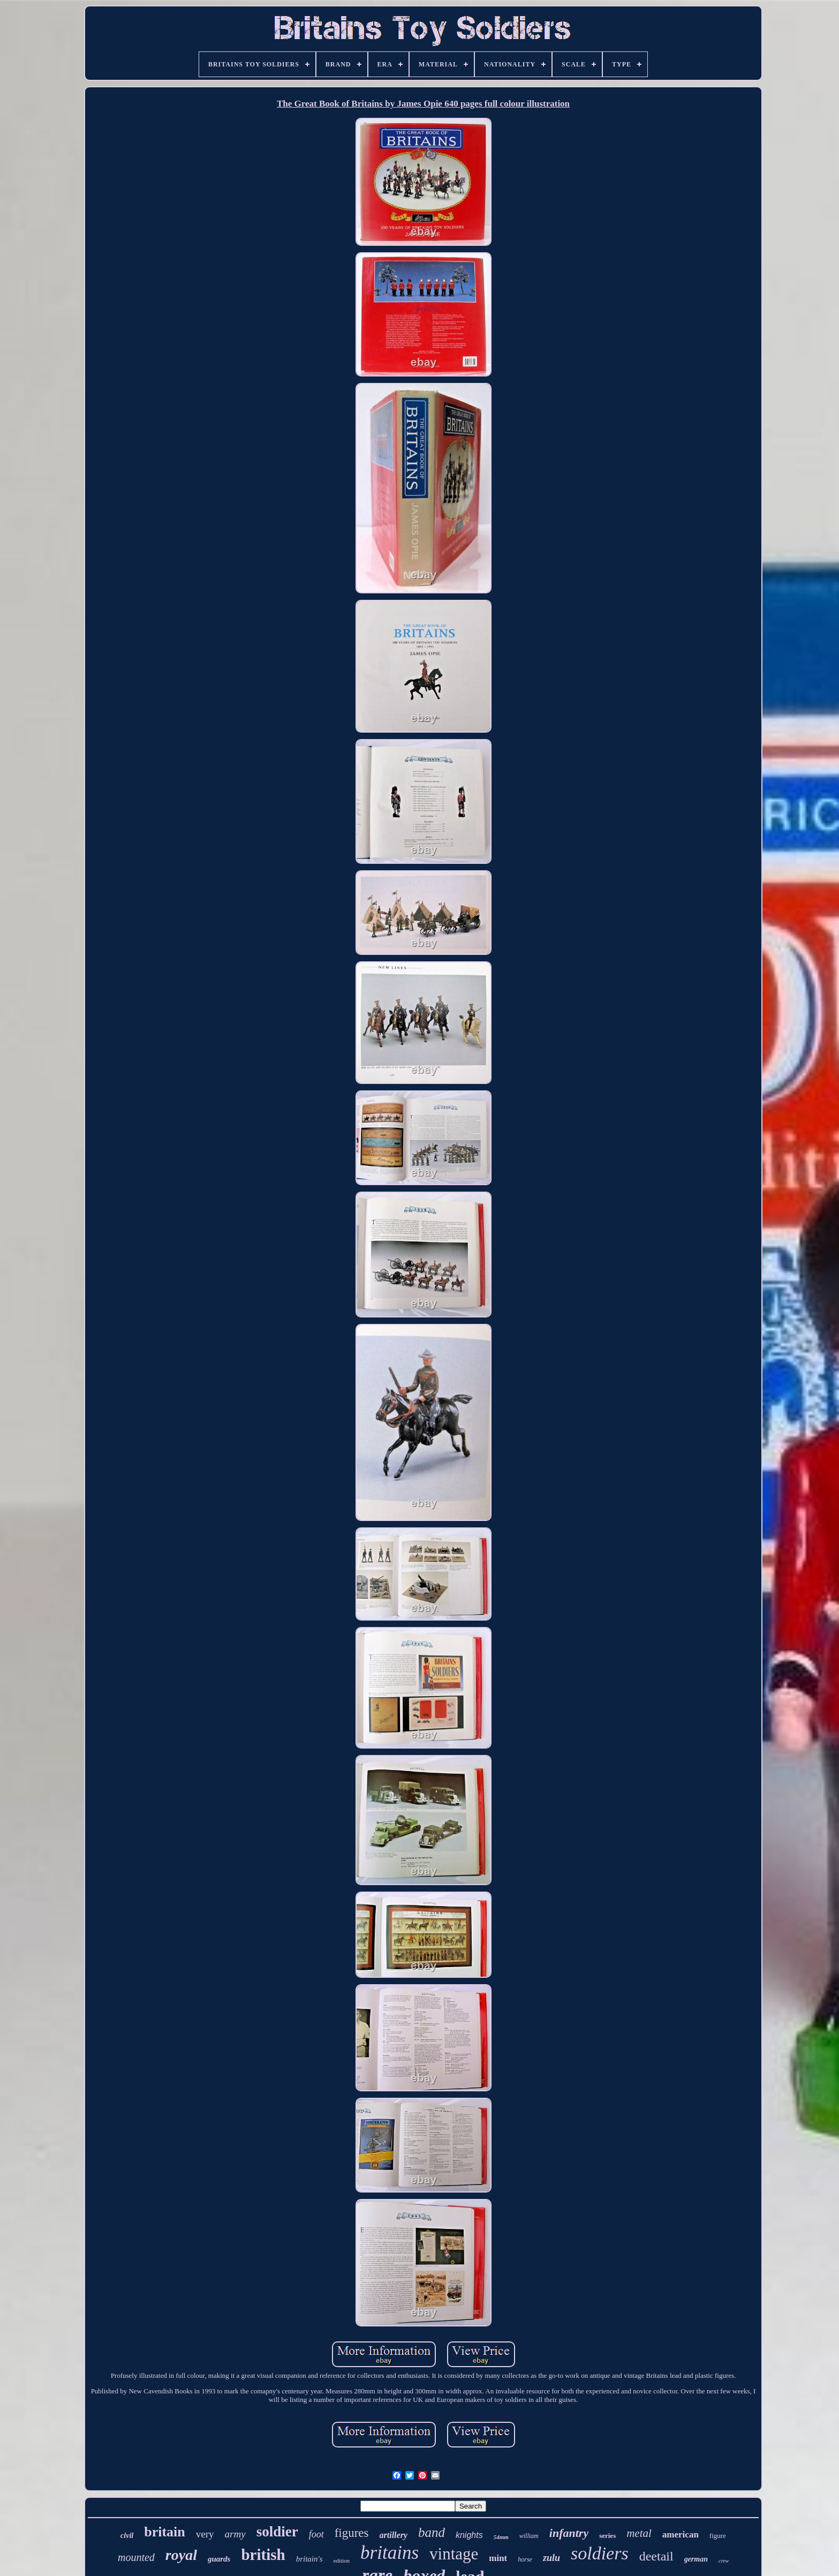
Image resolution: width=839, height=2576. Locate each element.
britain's (309, 2559)
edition (342, 2560)
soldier (277, 2532)
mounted (136, 2557)
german (696, 2559)
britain (164, 2532)
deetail (656, 2556)
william (529, 2536)
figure (717, 2536)
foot (316, 2534)
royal (181, 2555)
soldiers (600, 2553)
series (607, 2536)
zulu (551, 2557)
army (235, 2534)
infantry (568, 2533)
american (680, 2534)
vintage (453, 2553)
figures (352, 2533)
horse (525, 2559)
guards (219, 2559)
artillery (393, 2535)
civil (126, 2536)
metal (639, 2533)
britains (389, 2552)
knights (469, 2535)
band (431, 2532)
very (205, 2534)
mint (498, 2558)
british (263, 2554)
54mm (501, 2537)
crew (724, 2561)
